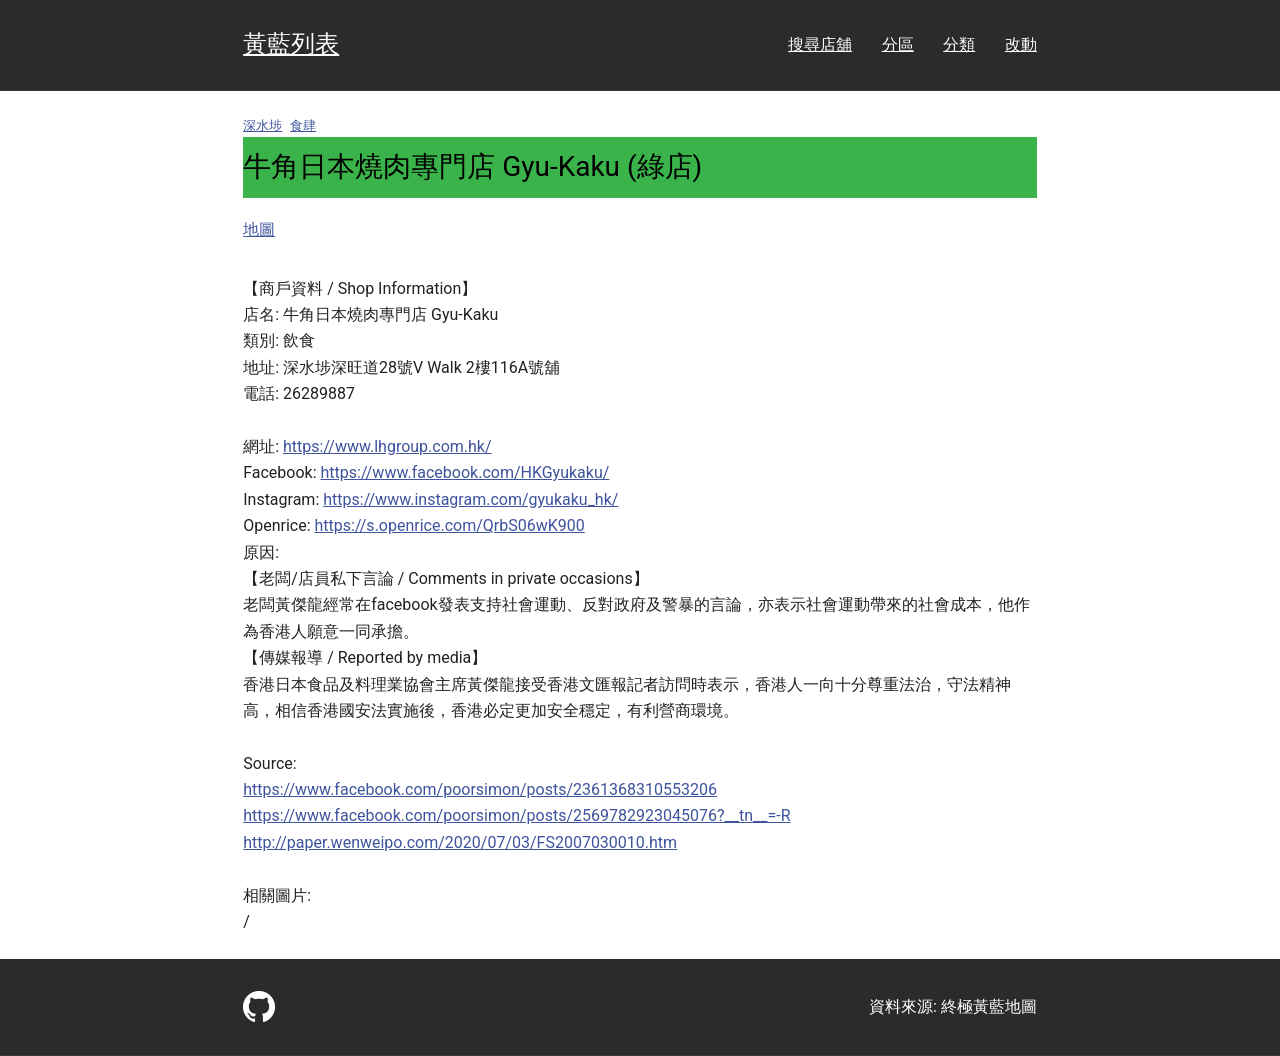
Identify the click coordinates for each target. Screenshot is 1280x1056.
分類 (959, 44)
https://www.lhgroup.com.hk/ (387, 446)
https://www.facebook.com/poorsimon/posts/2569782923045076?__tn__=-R (516, 815)
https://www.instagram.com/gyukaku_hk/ (470, 499)
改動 (1021, 44)
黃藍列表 (291, 44)
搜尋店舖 (820, 44)
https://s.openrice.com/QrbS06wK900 (450, 525)
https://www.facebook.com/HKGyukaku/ (465, 472)
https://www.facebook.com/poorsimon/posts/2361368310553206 (480, 789)
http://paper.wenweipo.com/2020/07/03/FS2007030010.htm (460, 842)
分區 (898, 44)
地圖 (259, 229)
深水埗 (262, 125)
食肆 (303, 125)
